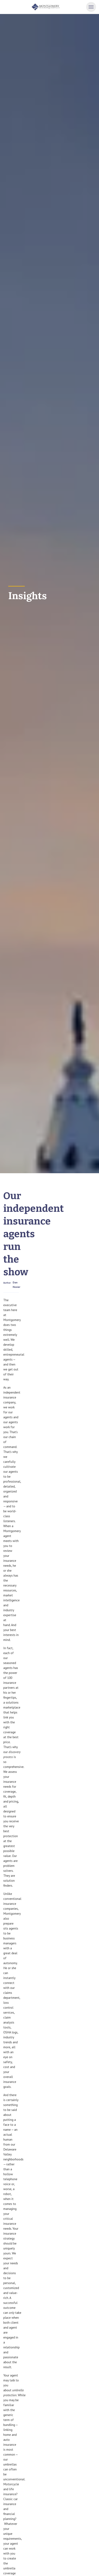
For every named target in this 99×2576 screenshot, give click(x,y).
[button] (91, 7)
